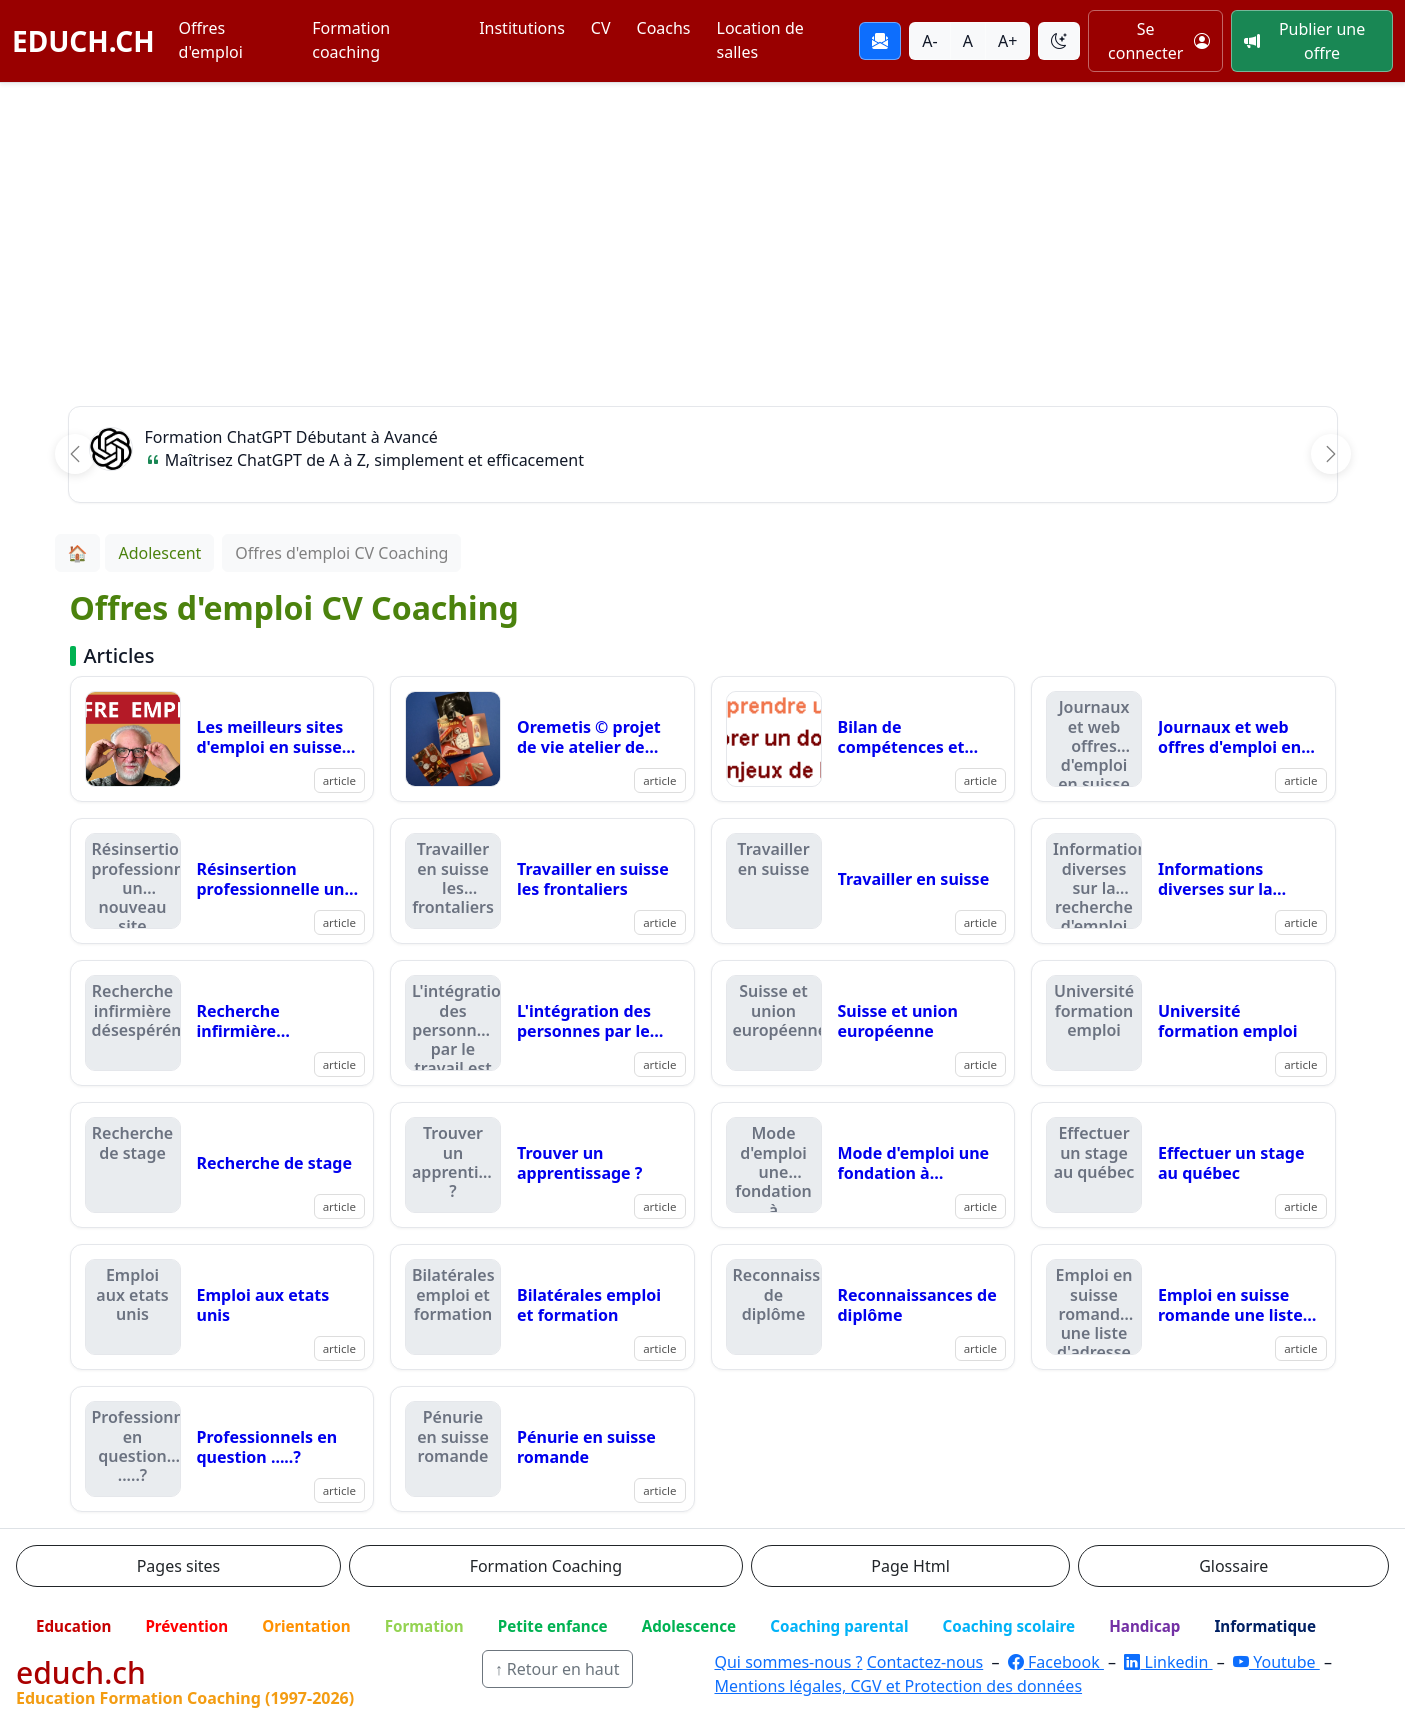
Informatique (1265, 1626)
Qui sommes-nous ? (788, 1662)
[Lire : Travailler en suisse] (863, 881)
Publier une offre (1304, 41)
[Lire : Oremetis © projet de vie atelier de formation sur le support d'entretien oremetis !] (542, 739)
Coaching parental (839, 1626)
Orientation (306, 1626)
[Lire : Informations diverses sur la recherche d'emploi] (1183, 881)
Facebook (1056, 1662)
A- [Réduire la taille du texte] (929, 41)
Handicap (1144, 1626)
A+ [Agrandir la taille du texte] (1007, 41)
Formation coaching (351, 40)
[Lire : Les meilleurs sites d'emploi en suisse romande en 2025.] (222, 739)
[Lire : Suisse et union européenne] (863, 1023)
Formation (424, 1626)
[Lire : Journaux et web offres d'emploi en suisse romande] (1183, 739)
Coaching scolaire (1008, 1626)
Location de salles (760, 40)
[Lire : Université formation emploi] (1183, 1023)
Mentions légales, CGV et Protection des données (898, 1686)
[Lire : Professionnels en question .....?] (222, 1449)
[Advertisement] (703, 233)
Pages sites (179, 1566)
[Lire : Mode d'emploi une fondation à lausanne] (863, 1165)
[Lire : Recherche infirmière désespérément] (222, 1023)
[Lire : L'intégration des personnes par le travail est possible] (542, 1023)
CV (601, 28)
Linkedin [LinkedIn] (1168, 1662)
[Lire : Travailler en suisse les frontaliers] (542, 881)
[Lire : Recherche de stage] (222, 1165)
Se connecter (1159, 41)
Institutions (522, 28)
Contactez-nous (925, 1662)
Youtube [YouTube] (1276, 1662)
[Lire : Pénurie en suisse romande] (542, 1449)
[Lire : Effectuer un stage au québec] (1183, 1165)
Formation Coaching (546, 1566)
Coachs (664, 28)
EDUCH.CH (83, 41)
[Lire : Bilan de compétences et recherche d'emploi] (863, 739)
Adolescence (689, 1626)
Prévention (186, 1626)
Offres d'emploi (211, 40)
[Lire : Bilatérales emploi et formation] (542, 1307)
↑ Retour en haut (557, 1669)
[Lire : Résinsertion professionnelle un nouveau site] (222, 881)
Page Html (910, 1566)
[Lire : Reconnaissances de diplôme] (863, 1307)
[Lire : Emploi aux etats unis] (222, 1307)
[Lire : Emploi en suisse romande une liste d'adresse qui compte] (1183, 1307)
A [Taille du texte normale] (968, 41)
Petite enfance (553, 1626)
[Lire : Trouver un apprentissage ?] (542, 1165)
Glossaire (1233, 1566)
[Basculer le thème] (1059, 41)
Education (73, 1626)
